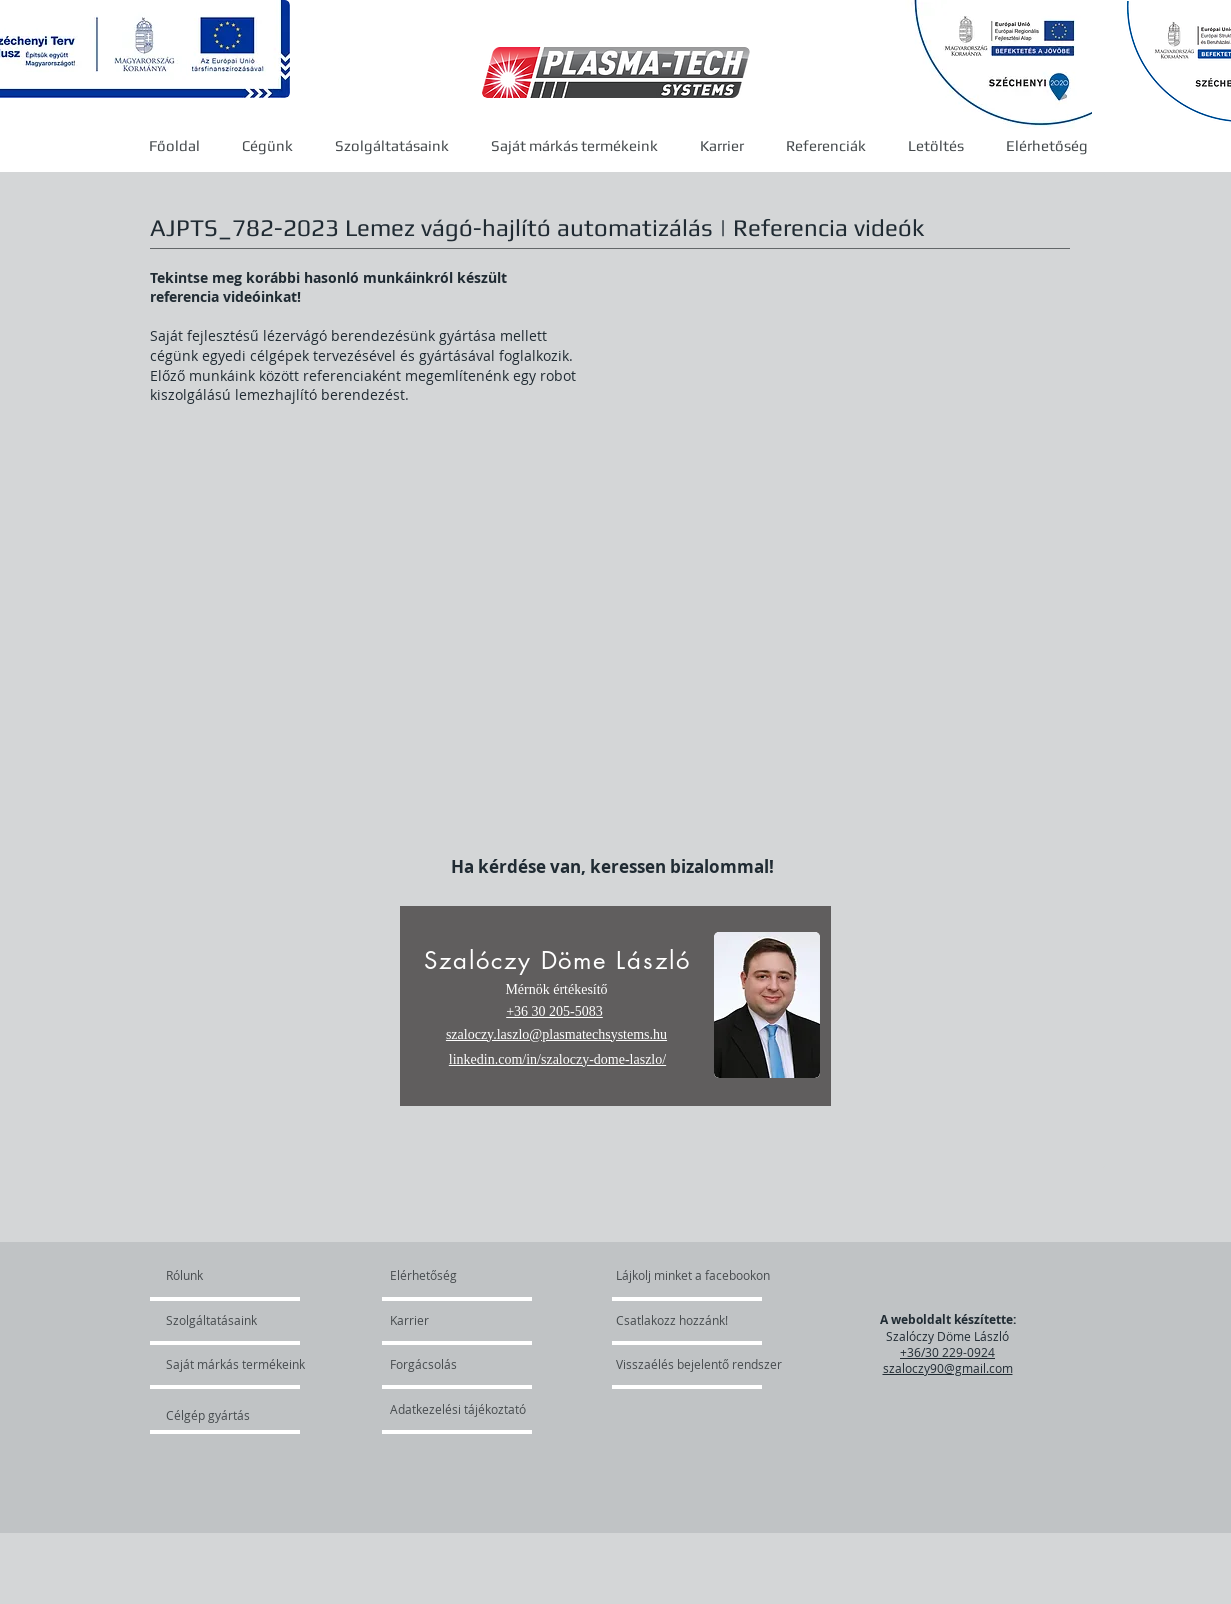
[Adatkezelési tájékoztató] (458, 1409)
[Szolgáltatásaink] (223, 1320)
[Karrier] (447, 1320)
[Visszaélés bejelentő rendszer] (708, 1364)
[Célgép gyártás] (219, 1415)
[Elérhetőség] (437, 1275)
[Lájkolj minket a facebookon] (694, 1275)
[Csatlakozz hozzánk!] (672, 1320)
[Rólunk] (242, 1275)
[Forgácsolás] (444, 1364)
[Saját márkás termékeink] (235, 1364)
